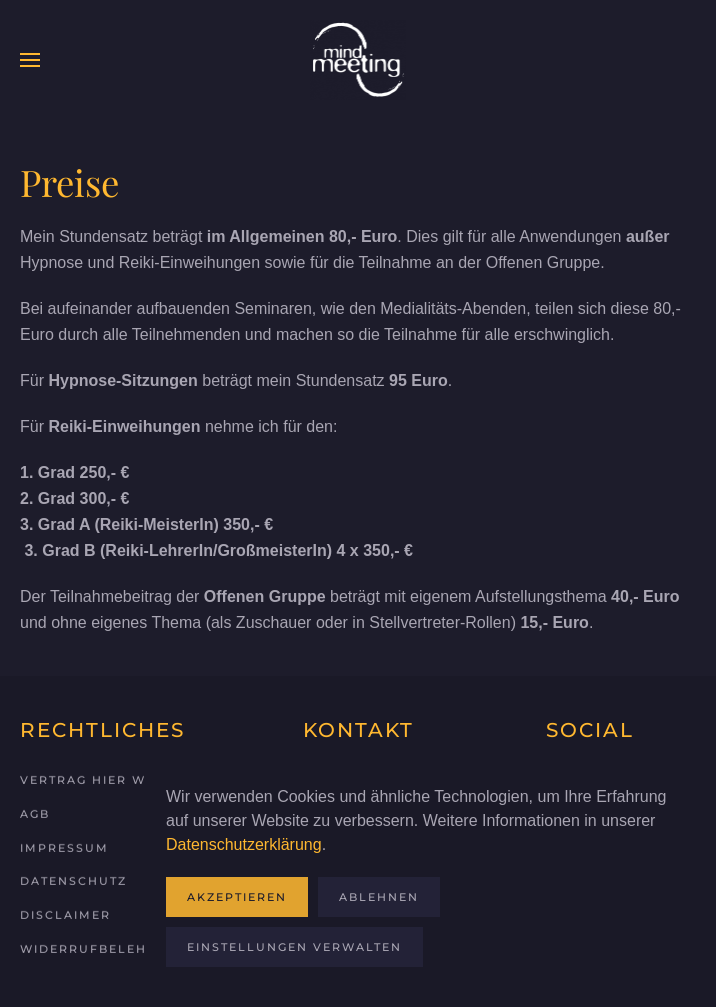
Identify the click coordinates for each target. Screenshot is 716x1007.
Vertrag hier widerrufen (125, 778)
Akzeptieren (237, 897)
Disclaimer (65, 913)
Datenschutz (73, 880)
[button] (30, 60)
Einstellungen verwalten (294, 947)
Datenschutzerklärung (244, 844)
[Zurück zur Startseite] (358, 60)
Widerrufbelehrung (104, 947)
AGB (35, 812)
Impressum (64, 846)
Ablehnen (379, 897)
